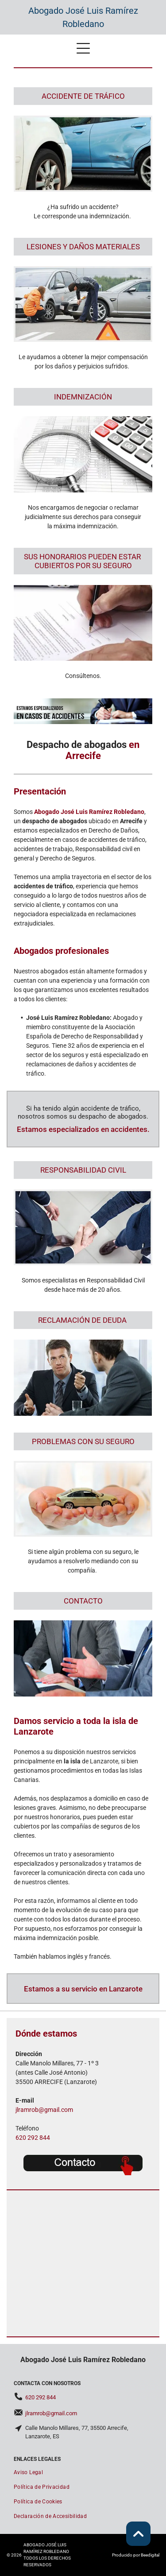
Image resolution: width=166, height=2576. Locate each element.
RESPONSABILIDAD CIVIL (83, 1170)
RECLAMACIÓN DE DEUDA (82, 1320)
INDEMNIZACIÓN (83, 396)
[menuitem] (83, 2472)
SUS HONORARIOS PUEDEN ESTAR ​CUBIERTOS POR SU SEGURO (83, 561)
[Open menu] (83, 48)
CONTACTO (83, 1600)
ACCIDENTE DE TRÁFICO (83, 96)
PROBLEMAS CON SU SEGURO (83, 1441)
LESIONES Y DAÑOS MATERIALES (83, 246)
